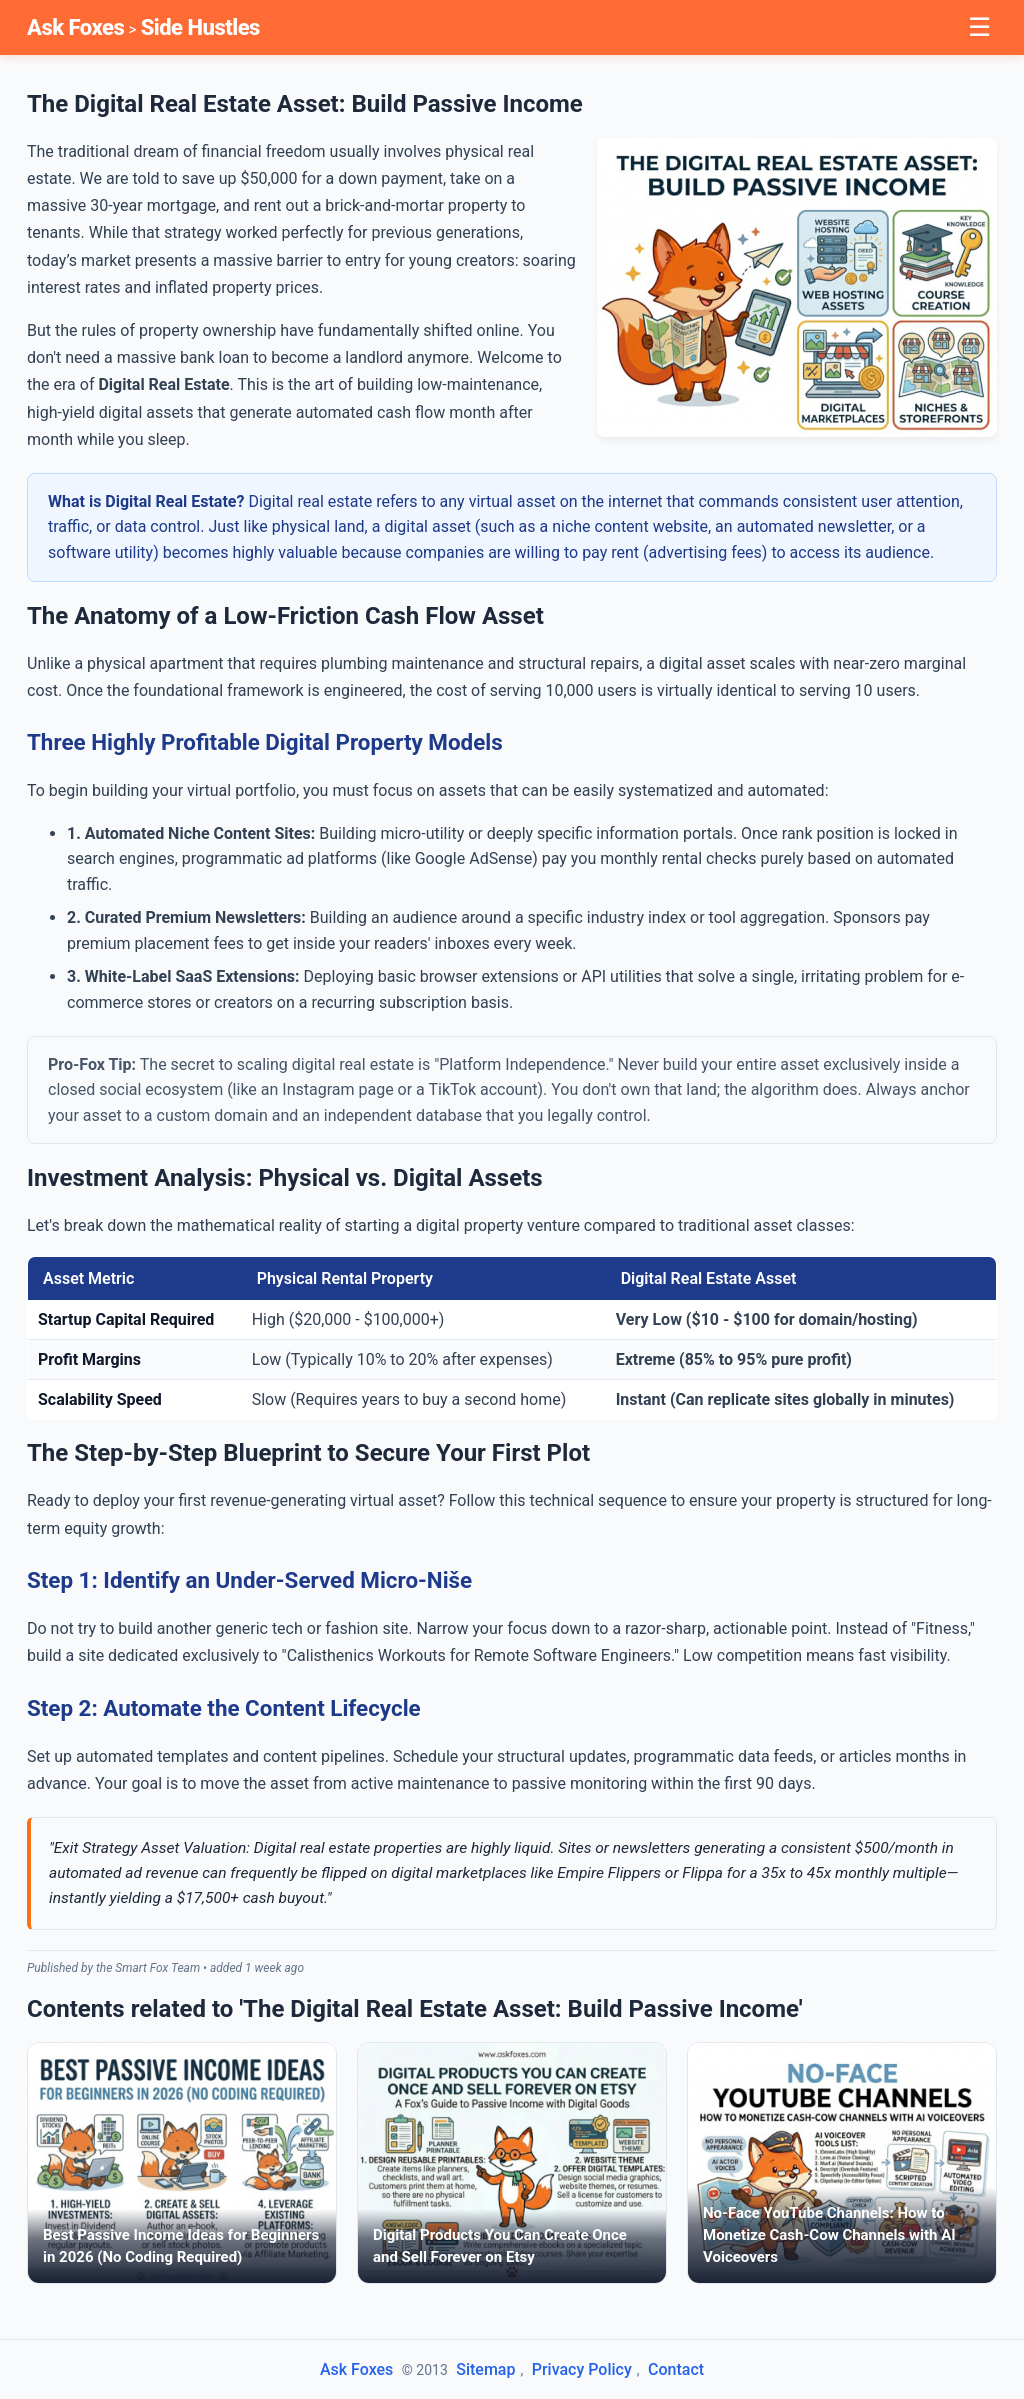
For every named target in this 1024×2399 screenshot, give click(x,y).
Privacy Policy (582, 2369)
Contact (676, 2369)
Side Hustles (200, 27)
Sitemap (485, 2369)
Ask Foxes (75, 27)
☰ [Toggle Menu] (979, 27)
